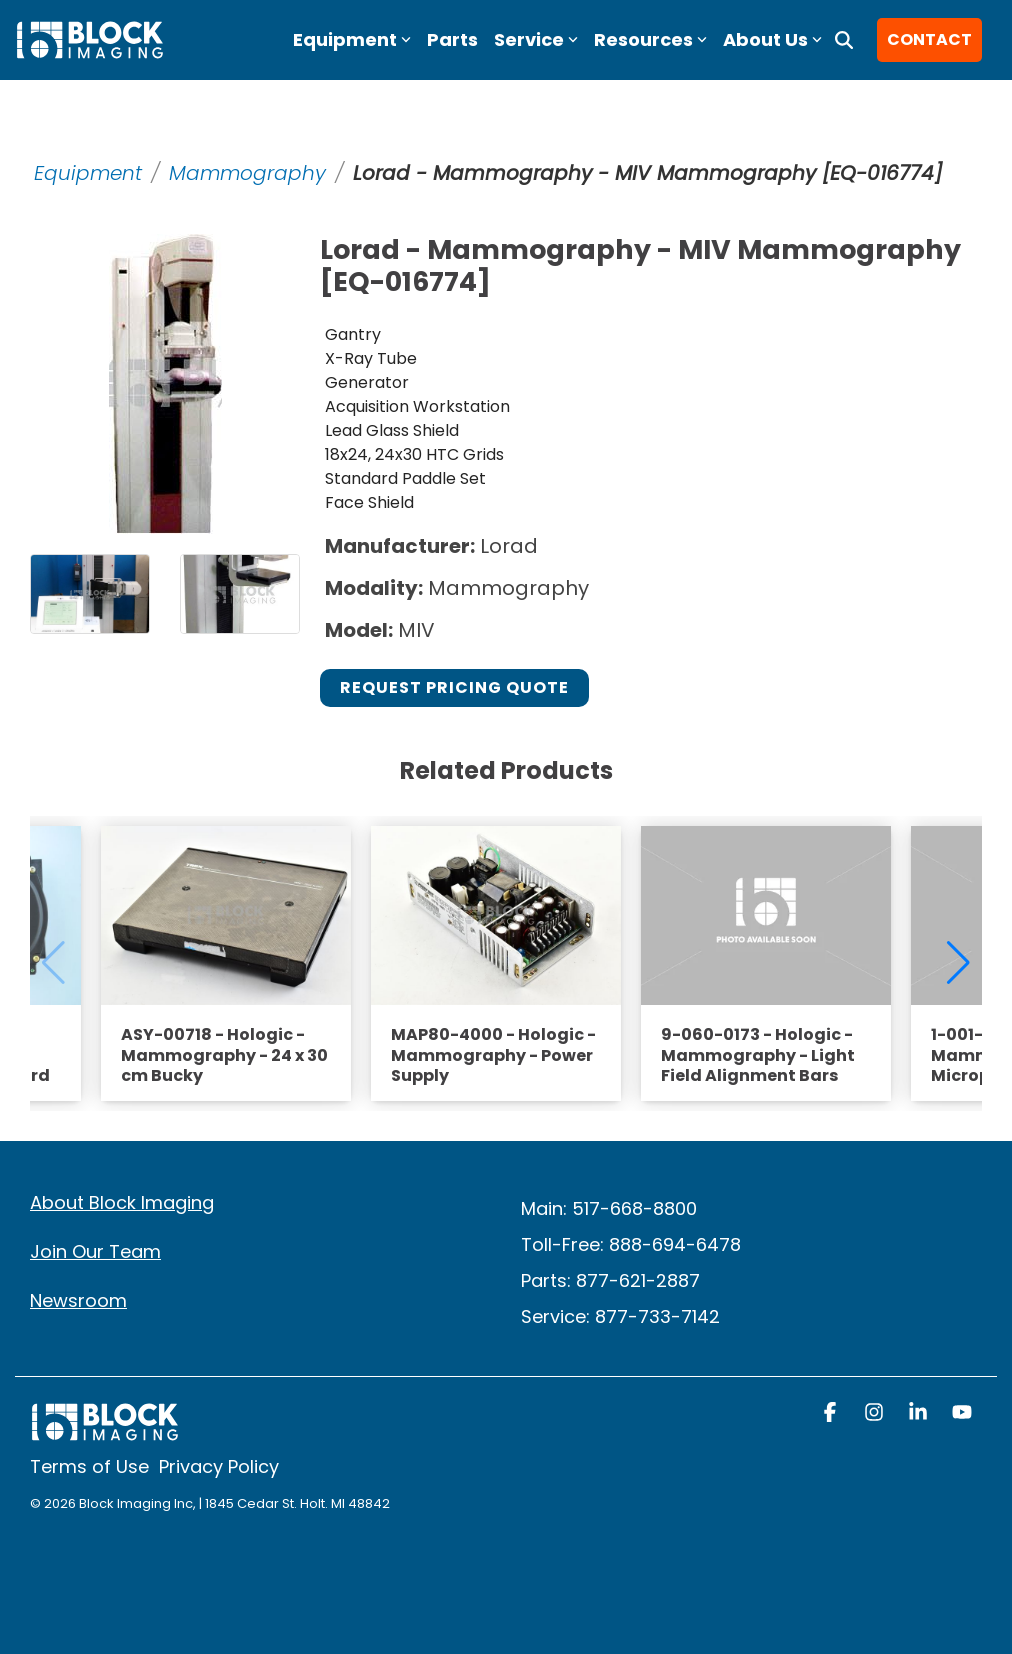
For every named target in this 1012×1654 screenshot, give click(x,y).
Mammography (247, 173)
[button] (832, 1414)
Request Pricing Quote (454, 687)
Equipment (88, 173)
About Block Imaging (122, 1202)
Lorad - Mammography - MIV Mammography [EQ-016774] (647, 173)
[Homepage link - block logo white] (105, 1431)
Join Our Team (95, 1251)
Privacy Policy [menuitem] (219, 1466)
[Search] (844, 40)
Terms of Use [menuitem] (89, 1466)
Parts (452, 39)
